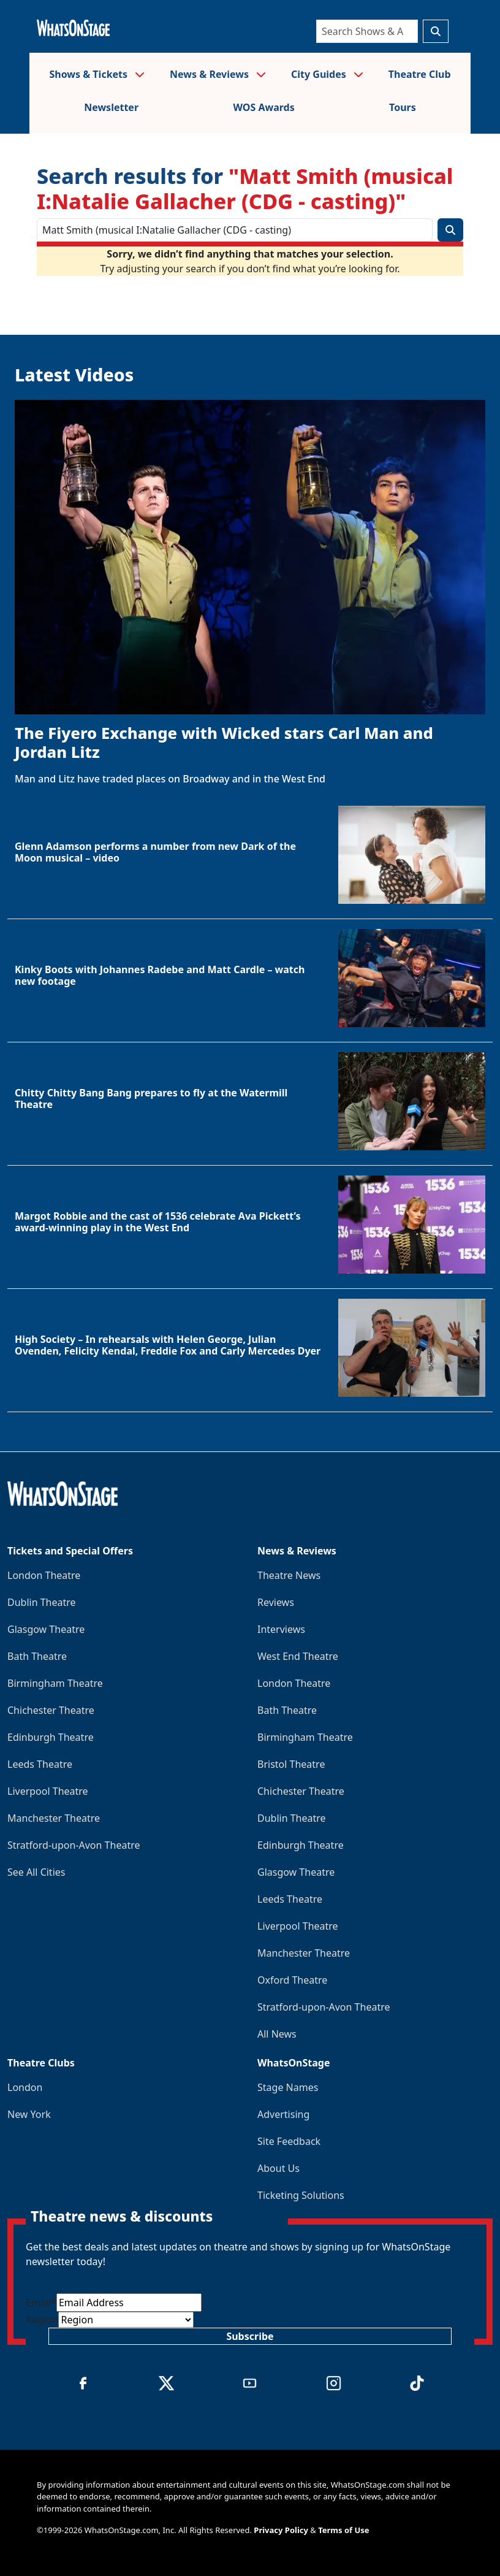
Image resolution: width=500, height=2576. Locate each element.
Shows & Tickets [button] (97, 74)
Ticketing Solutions (300, 2195)
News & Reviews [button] (218, 74)
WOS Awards (263, 107)
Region (42, 2319)
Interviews (281, 1629)
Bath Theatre (37, 1656)
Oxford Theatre (292, 1980)
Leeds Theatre (39, 1764)
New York (29, 2114)
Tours (402, 107)
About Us (278, 2168)
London (24, 2087)
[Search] (367, 31)
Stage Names (287, 2087)
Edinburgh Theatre (50, 1737)
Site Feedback (288, 2141)
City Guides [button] (327, 74)
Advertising (283, 2114)
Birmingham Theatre (55, 1683)
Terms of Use (343, 2530)
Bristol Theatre (291, 1764)
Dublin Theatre (41, 1602)
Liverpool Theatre (47, 1791)
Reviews (275, 1602)
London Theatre (43, 1575)
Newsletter (111, 107)
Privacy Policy (281, 2530)
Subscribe (249, 2336)
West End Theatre (297, 1656)
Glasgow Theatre (46, 1629)
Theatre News (288, 1575)
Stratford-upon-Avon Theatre (73, 1845)
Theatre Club (419, 74)
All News (277, 2034)
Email (41, 2302)
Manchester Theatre (53, 1818)
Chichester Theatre (50, 1710)
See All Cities (36, 1872)
